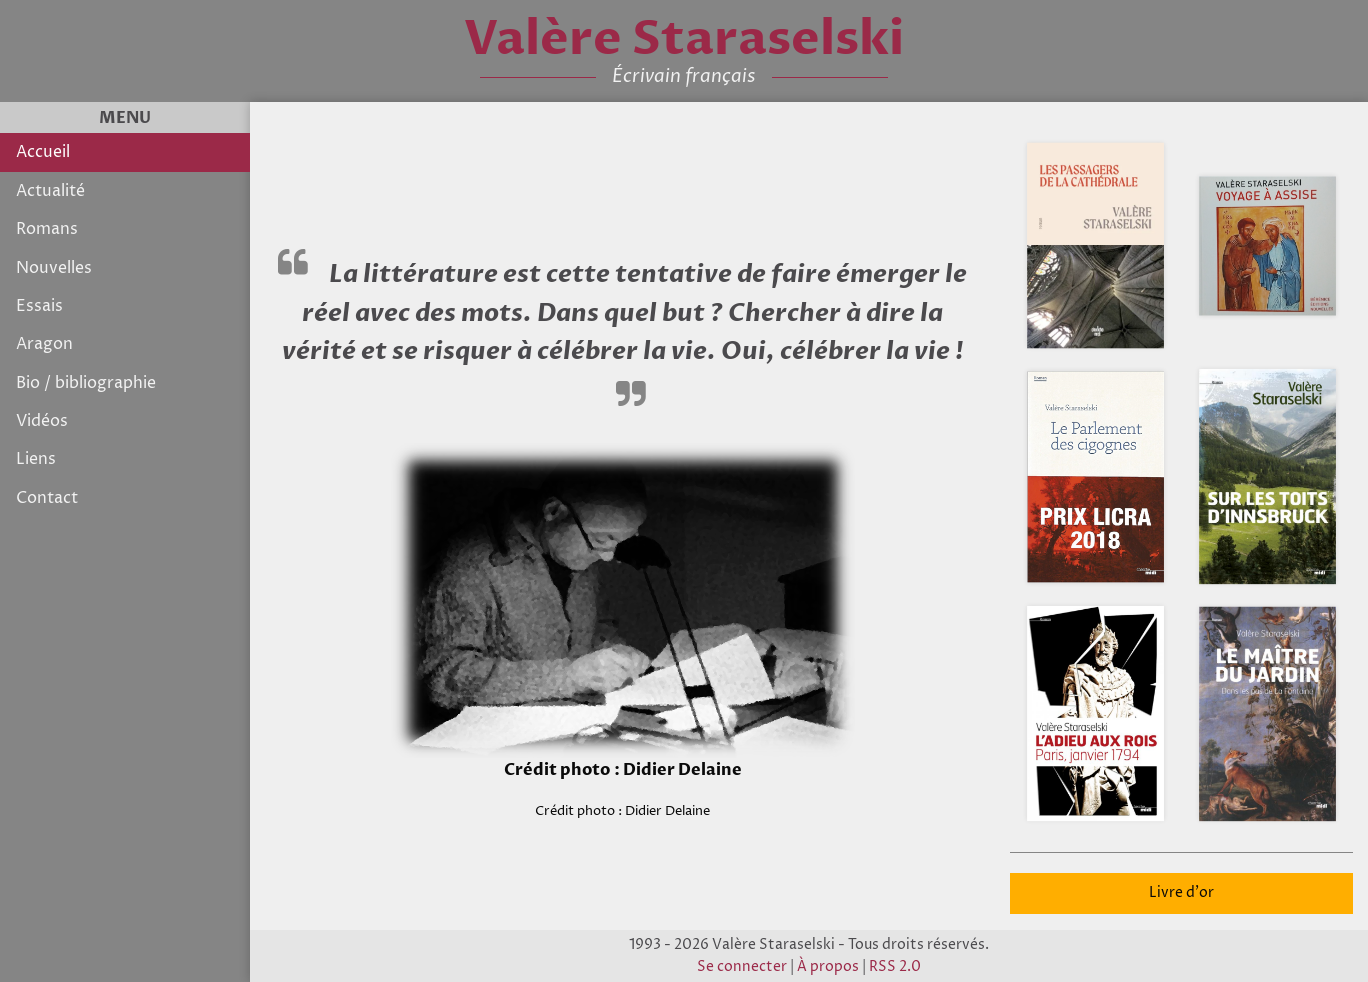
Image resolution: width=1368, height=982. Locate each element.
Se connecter (742, 967)
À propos (828, 967)
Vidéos (42, 421)
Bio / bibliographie (86, 383)
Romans (47, 229)
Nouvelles (54, 268)
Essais (39, 306)
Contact (47, 498)
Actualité (50, 191)
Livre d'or (1181, 893)
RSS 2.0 (895, 967)
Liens (36, 459)
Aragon (44, 344)
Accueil (43, 152)
